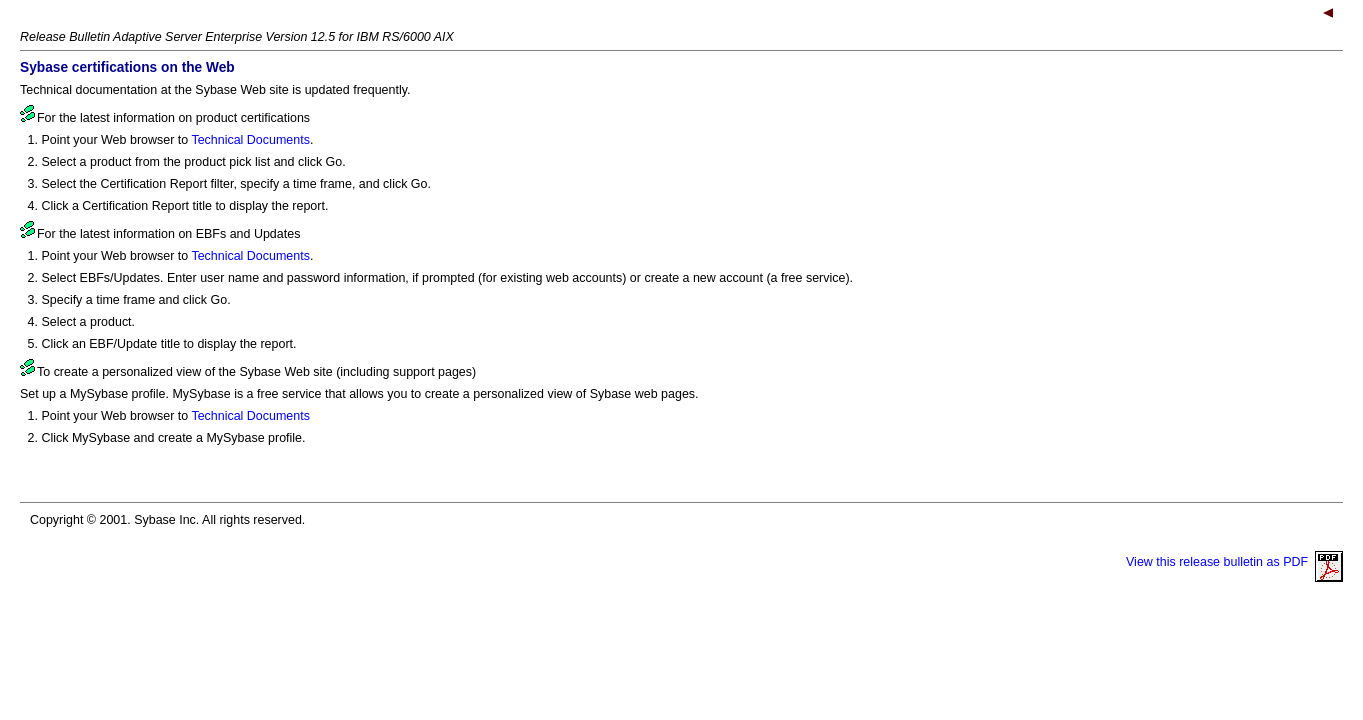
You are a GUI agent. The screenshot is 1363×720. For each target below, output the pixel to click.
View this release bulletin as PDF (1234, 562)
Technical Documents (250, 140)
